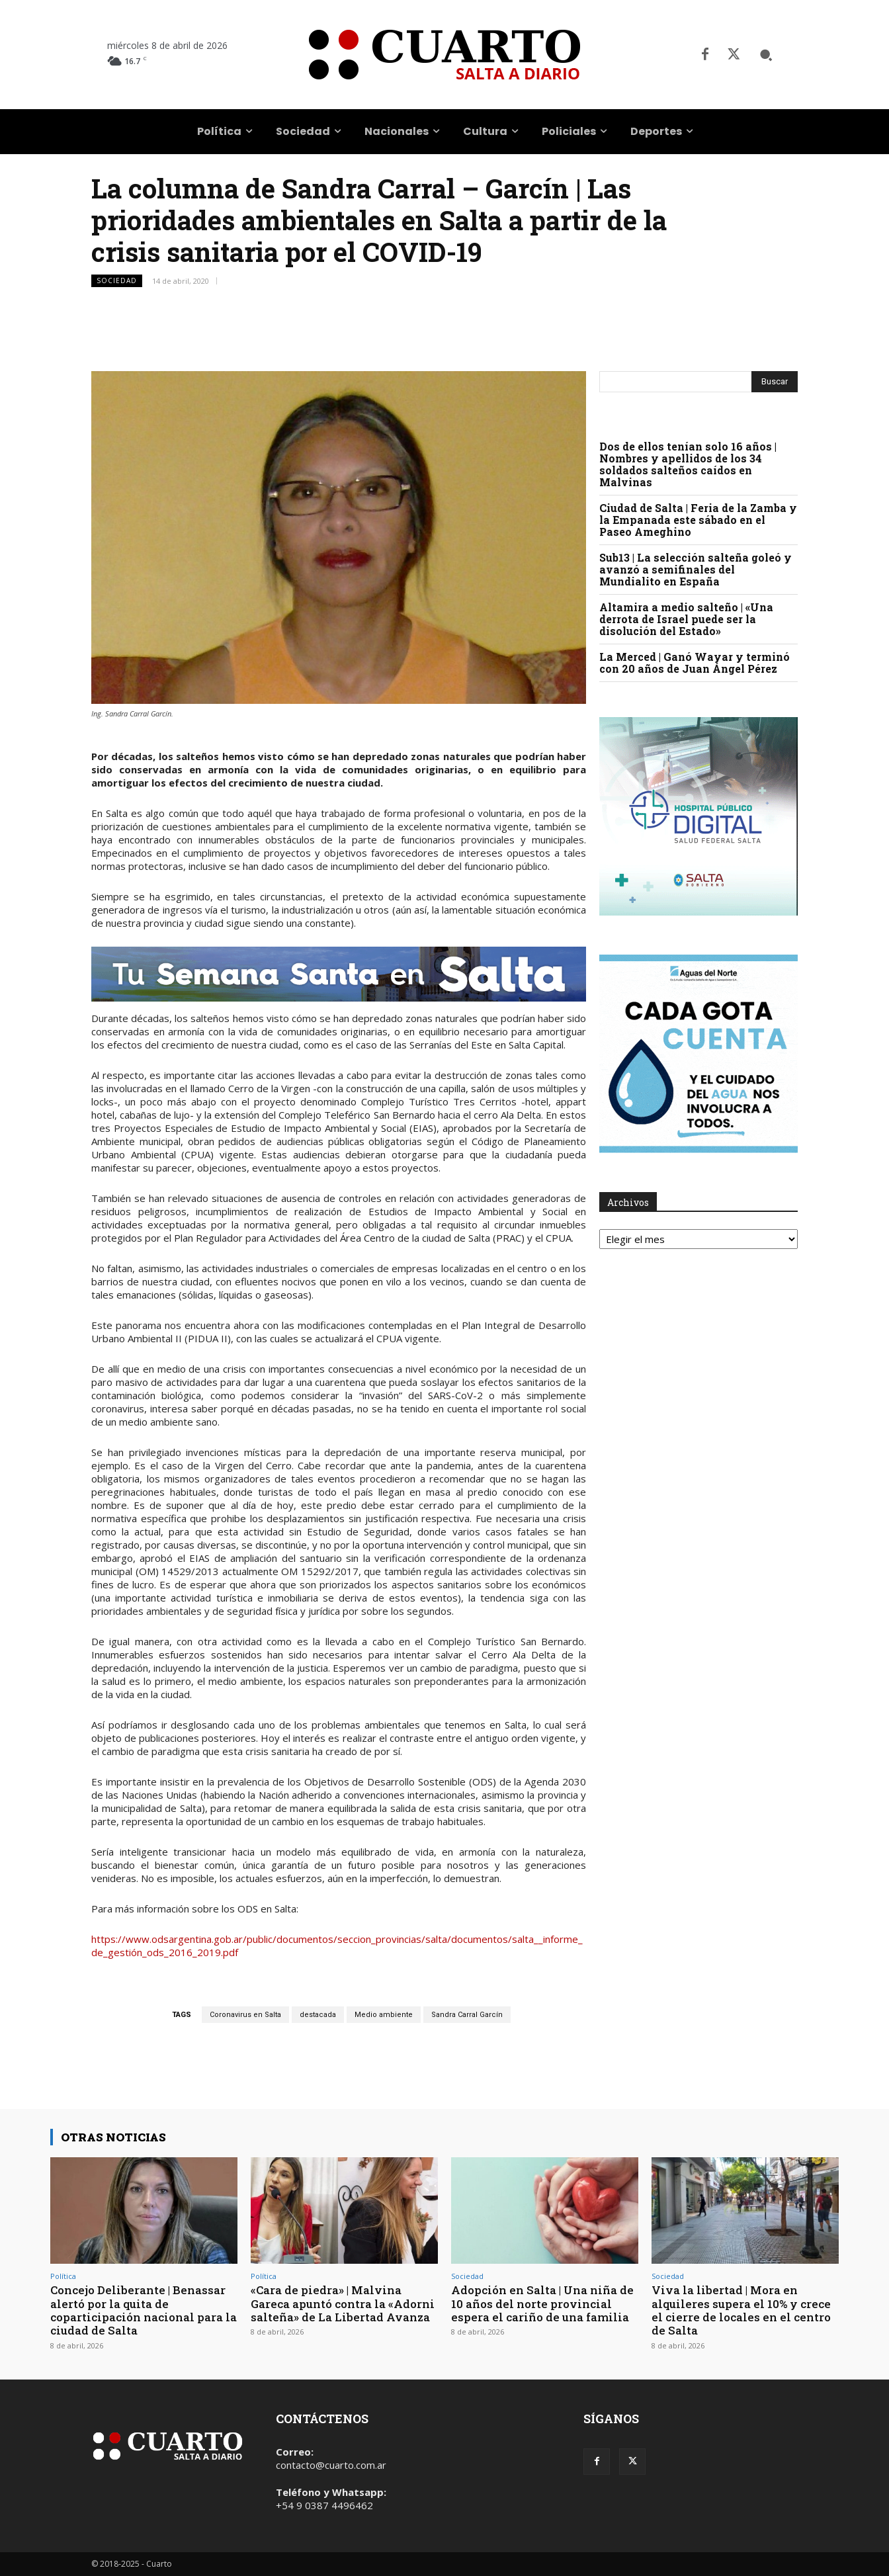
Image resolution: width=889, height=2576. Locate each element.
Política (63, 2276)
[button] (766, 55)
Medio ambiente (384, 2014)
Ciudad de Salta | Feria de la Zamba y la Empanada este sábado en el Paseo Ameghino (698, 519)
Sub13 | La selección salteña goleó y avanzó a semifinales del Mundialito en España (695, 569)
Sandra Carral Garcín (467, 2014)
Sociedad (116, 281)
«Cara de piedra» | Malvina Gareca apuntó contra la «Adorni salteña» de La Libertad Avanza (343, 2303)
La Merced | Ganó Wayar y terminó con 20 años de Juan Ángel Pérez (694, 662)
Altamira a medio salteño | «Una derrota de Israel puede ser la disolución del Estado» (686, 619)
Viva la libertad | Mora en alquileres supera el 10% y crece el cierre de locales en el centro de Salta (741, 2310)
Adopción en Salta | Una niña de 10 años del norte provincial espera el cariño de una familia (542, 2303)
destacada (318, 2014)
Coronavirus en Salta (245, 2014)
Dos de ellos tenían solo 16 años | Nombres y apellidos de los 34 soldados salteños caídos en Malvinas (688, 464)
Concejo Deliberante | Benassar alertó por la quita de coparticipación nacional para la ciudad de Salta (143, 2310)
